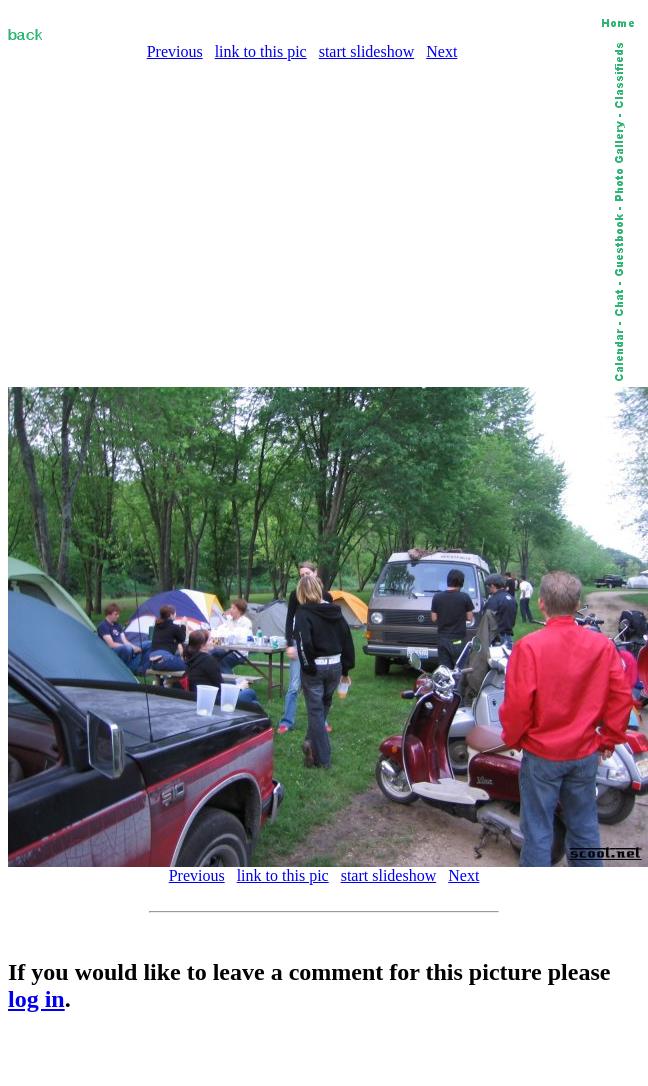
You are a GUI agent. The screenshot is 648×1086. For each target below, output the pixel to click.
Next (441, 51)
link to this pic (261, 51)
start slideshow (367, 51)
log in (36, 999)
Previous (175, 51)
